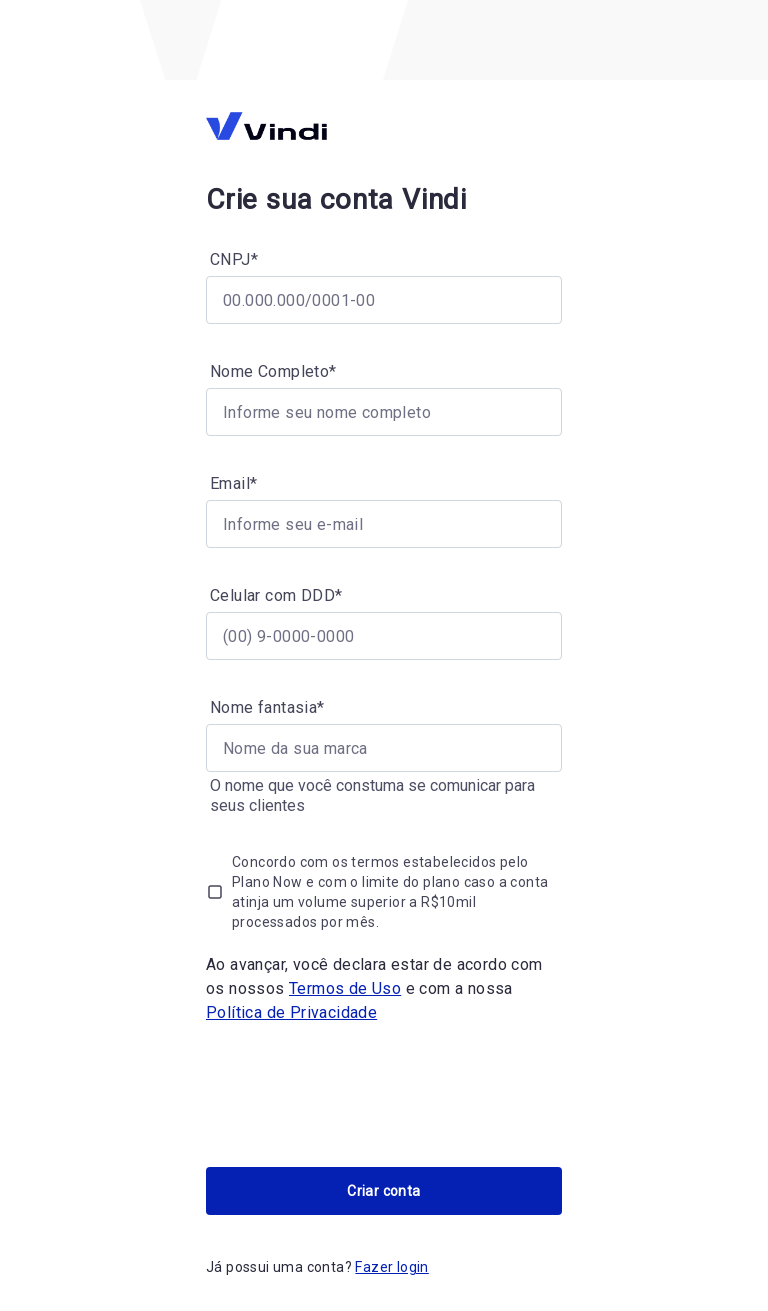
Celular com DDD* (276, 595)
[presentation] (358, 1096)
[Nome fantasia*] (384, 748)
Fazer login (391, 1267)
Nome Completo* (273, 371)
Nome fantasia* (267, 707)
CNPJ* (234, 259)
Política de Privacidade (291, 1012)
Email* (233, 483)
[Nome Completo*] (384, 412)
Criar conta (383, 1191)
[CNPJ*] (384, 300)
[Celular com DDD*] (384, 636)
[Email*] (384, 524)
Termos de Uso (345, 988)
